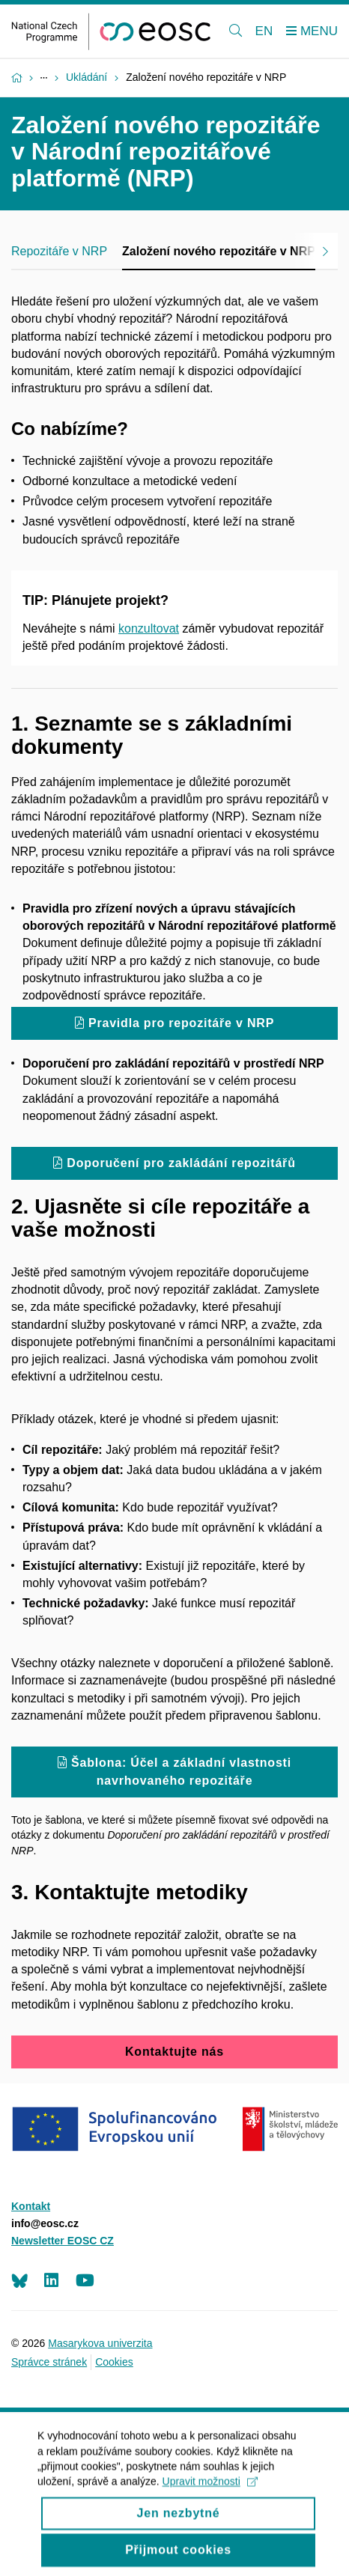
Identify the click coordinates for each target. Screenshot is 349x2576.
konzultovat (148, 628)
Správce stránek (49, 2362)
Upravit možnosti (210, 2493)
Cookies (114, 2362)
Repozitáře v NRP (59, 251)
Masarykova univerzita (100, 2343)
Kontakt (30, 2206)
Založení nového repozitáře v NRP (218, 251)
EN (264, 31)
